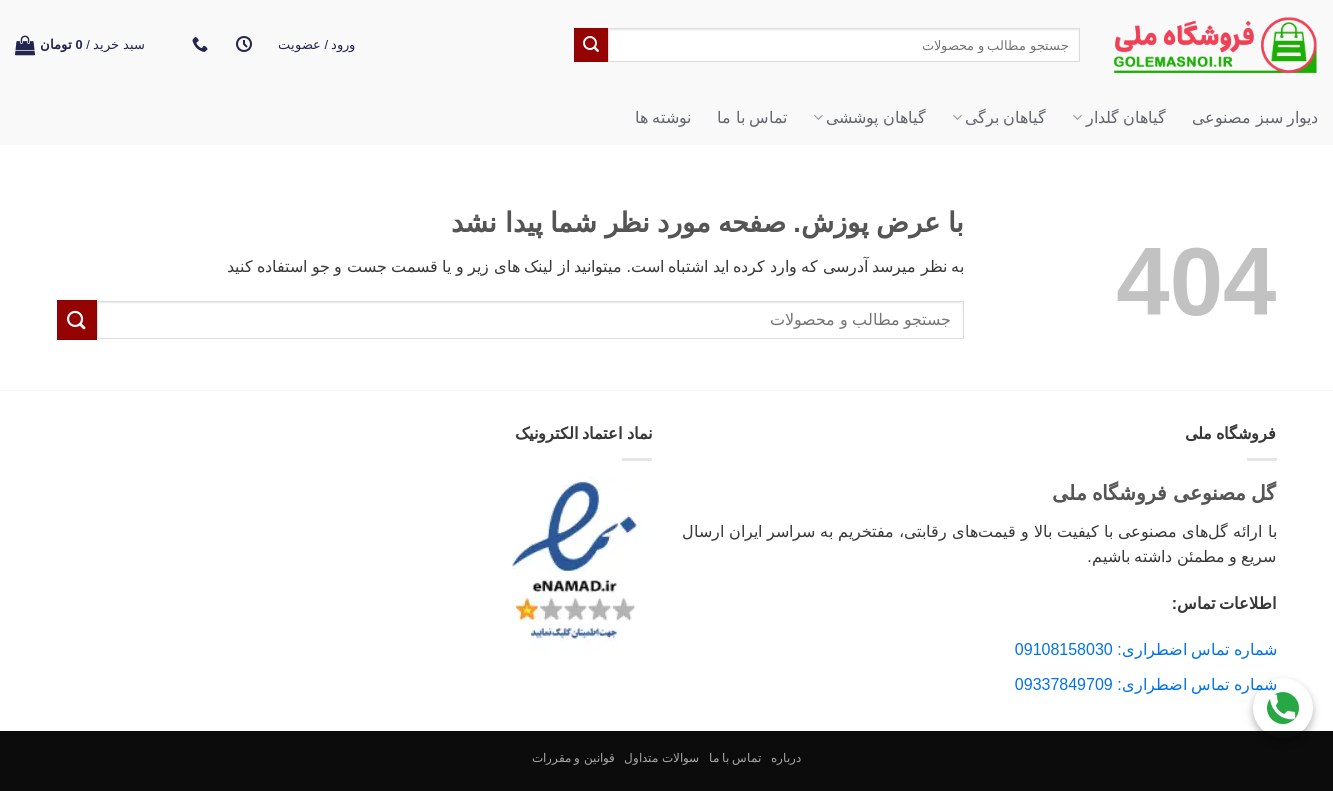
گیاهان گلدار (1119, 117)
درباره (786, 758)
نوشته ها (663, 117)
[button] (317, 45)
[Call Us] (1283, 702)
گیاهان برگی (999, 117)
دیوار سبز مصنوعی (1255, 117)
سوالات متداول (661, 758)
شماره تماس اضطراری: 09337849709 (1146, 684)
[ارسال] (591, 45)
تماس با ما (752, 117)
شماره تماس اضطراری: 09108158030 (1146, 649)
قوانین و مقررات (573, 758)
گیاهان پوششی (869, 117)
